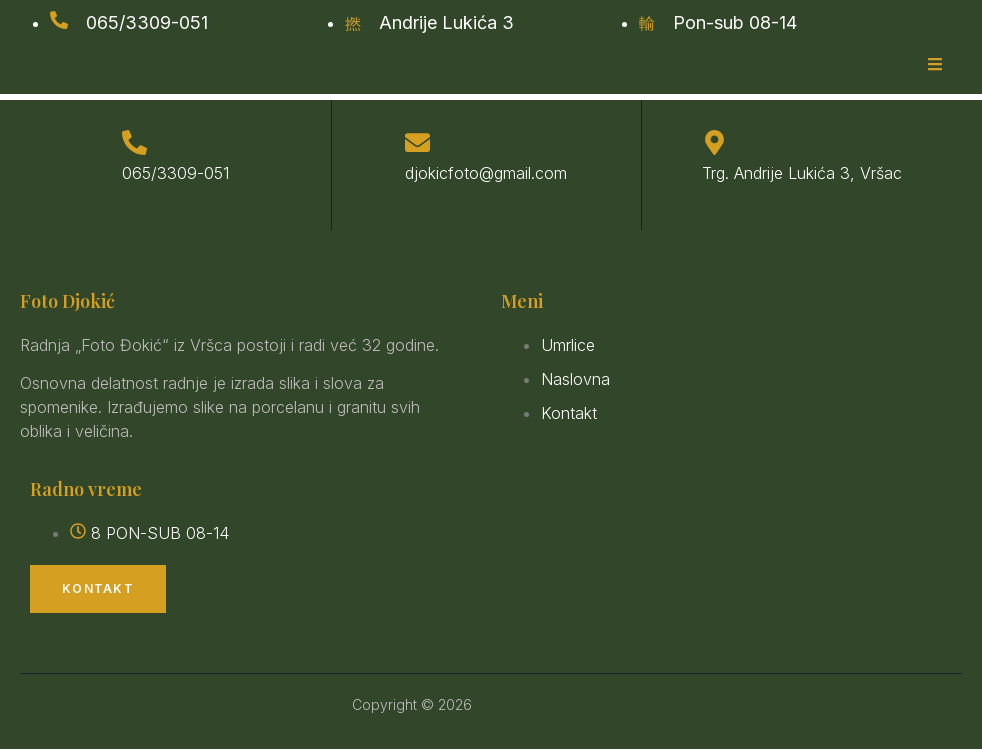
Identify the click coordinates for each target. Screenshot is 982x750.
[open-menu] (935, 66)
